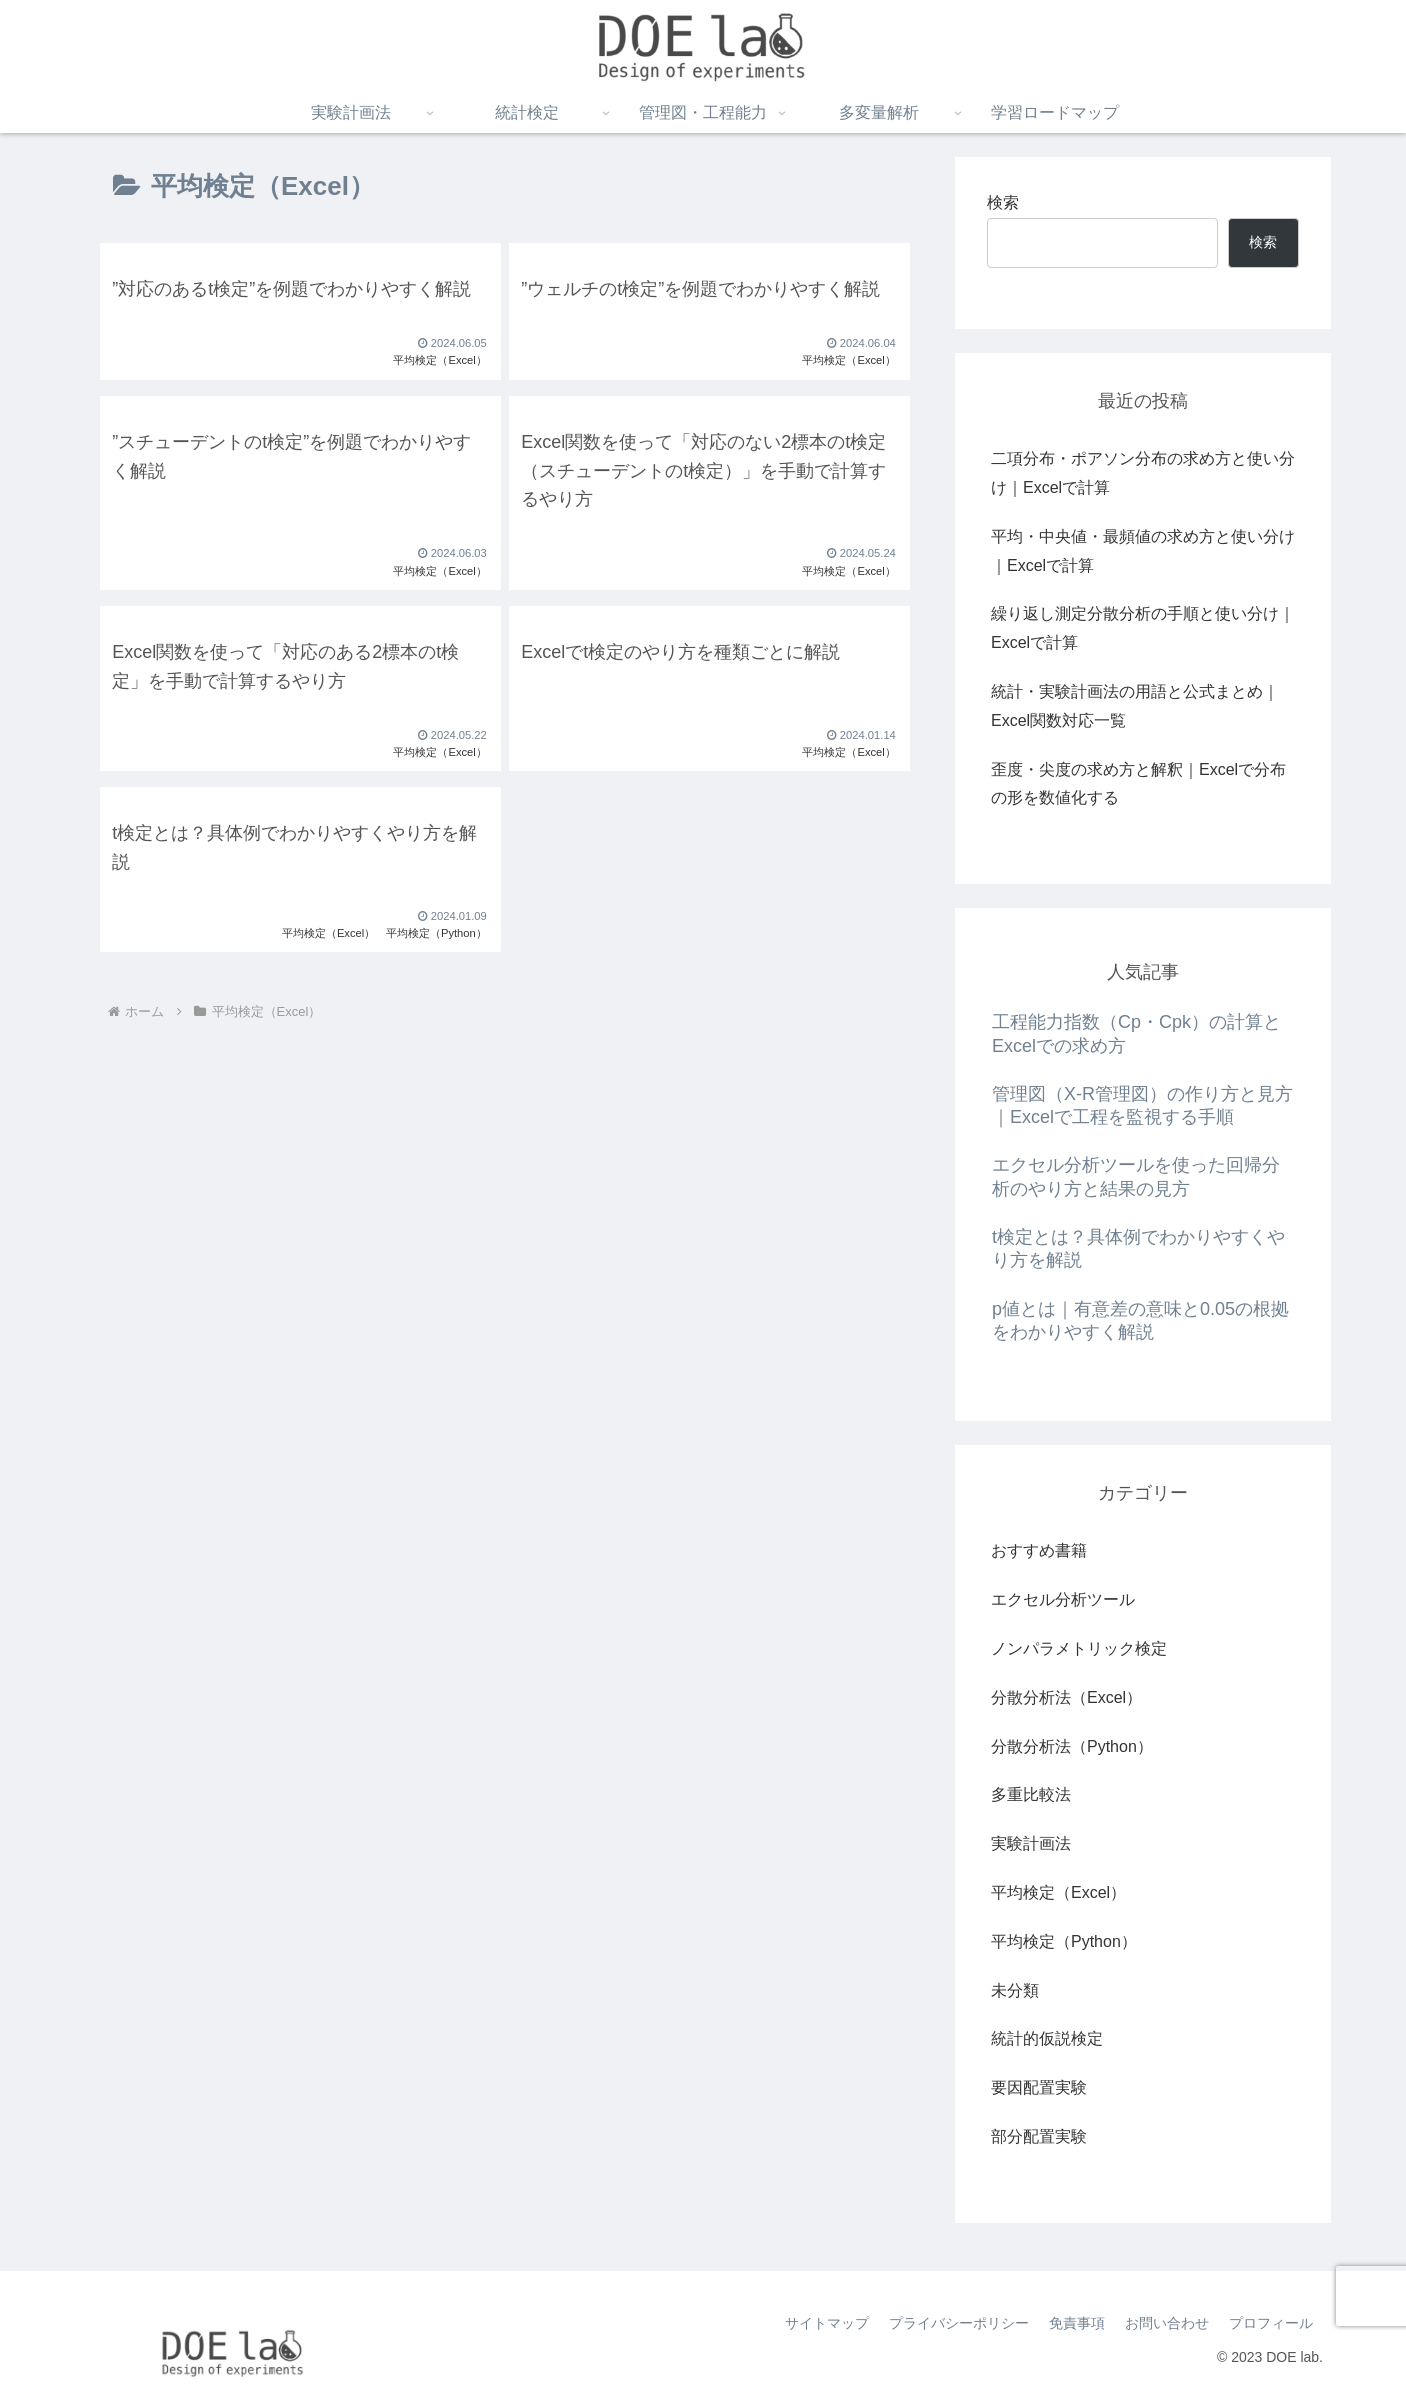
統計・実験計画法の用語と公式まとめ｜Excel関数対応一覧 (1135, 706)
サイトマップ (827, 2323)
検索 (1003, 202)
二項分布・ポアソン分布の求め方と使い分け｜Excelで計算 (1143, 473)
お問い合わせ (1167, 2323)
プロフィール (1271, 2323)
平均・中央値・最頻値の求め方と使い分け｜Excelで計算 (1143, 551)
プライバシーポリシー (959, 2323)
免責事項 (1077, 2323)
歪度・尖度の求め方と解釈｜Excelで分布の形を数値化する (1138, 784)
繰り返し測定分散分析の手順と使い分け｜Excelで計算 (1143, 628)
